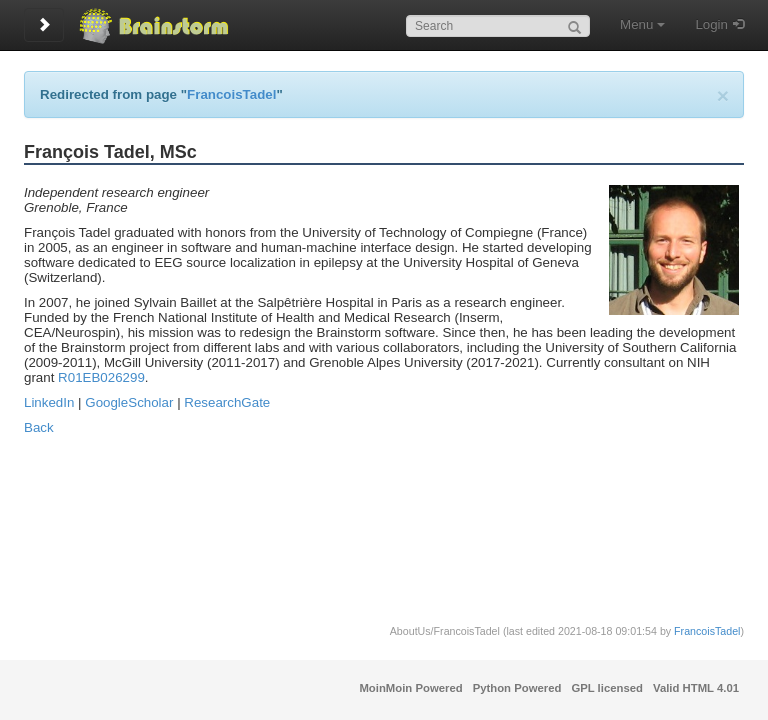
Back (39, 427)
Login (711, 24)
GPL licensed (607, 688)
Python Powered (517, 688)
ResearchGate (227, 402)
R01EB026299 (101, 377)
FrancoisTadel (231, 94)
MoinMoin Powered (410, 688)
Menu (642, 24)
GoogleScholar (129, 402)
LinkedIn (49, 402)
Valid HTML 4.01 (696, 688)
